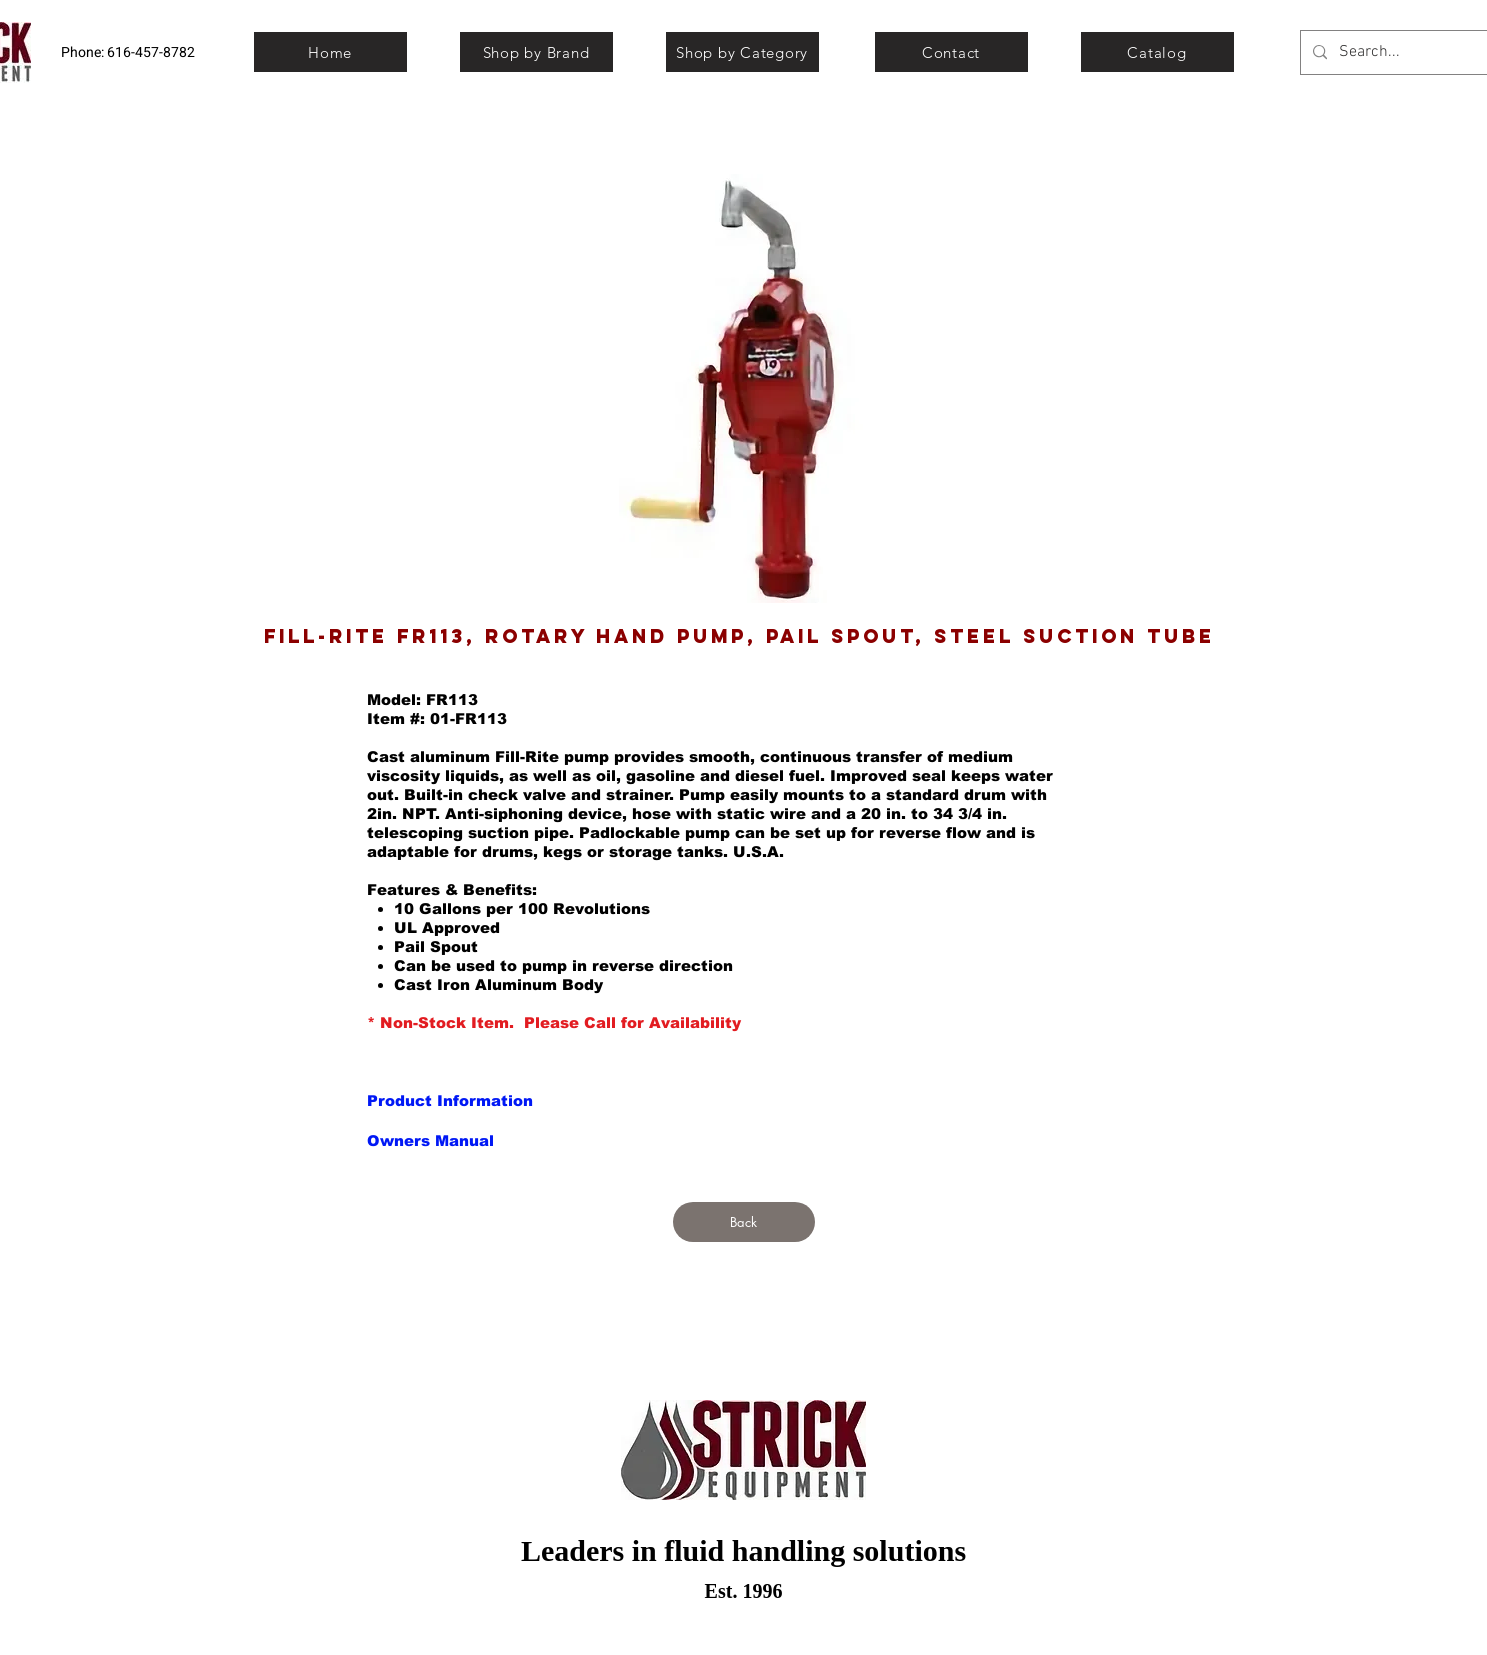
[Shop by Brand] (536, 52)
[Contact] (951, 52)
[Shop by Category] (742, 52)
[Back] (744, 1222)
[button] (449, 1100)
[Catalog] (1157, 52)
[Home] (330, 52)
